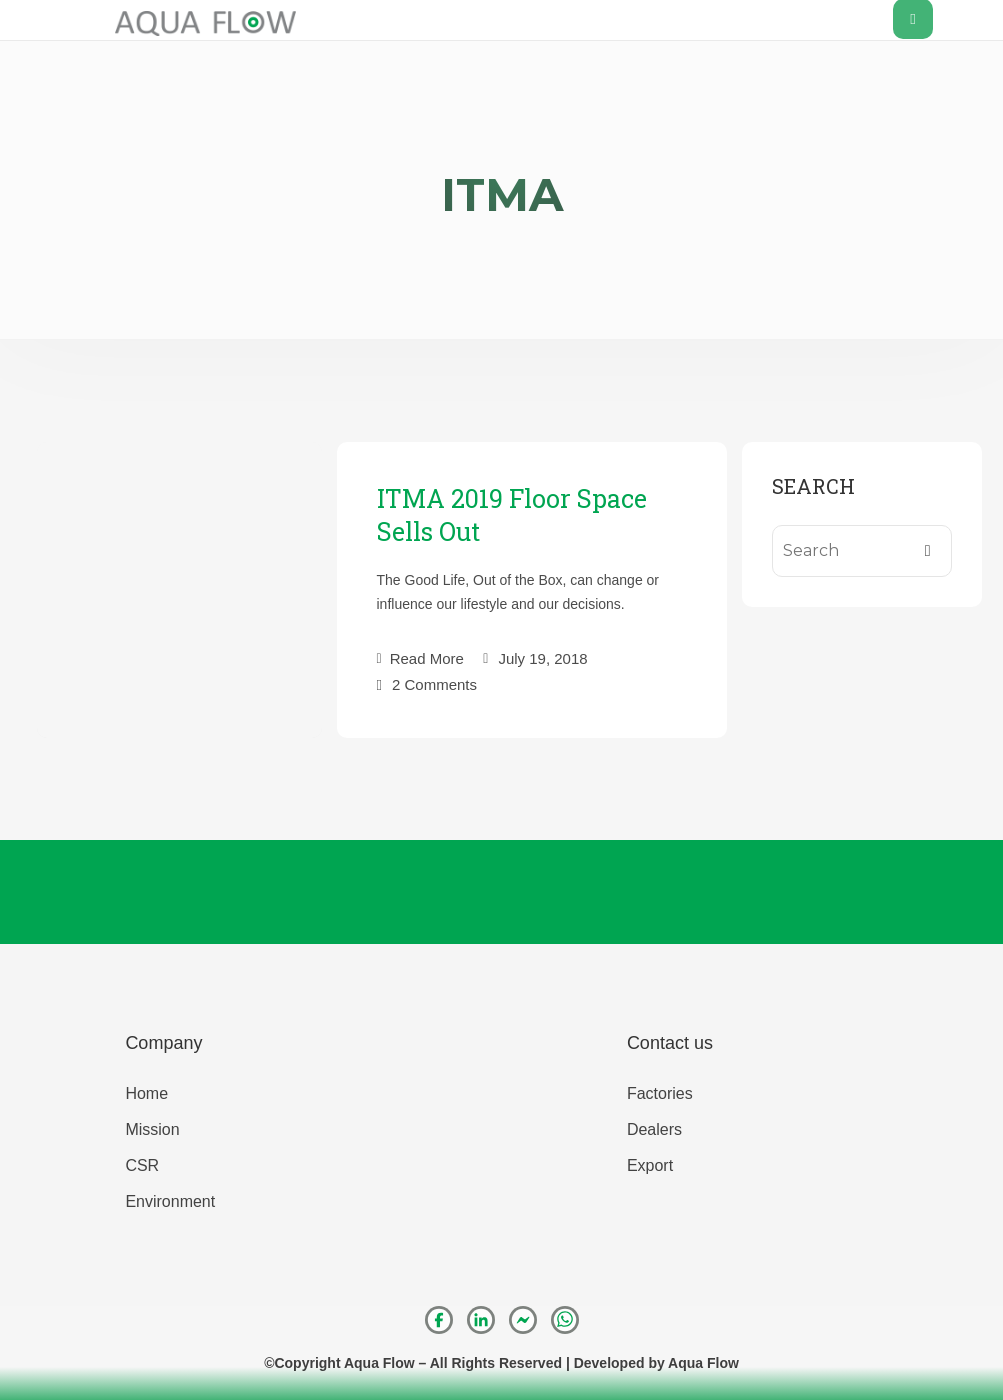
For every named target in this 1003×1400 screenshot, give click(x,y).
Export (650, 1165)
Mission (152, 1129)
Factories (660, 1093)
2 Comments (434, 683)
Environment (170, 1201)
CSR (142, 1165)
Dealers (654, 1129)
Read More (420, 658)
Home (146, 1093)
